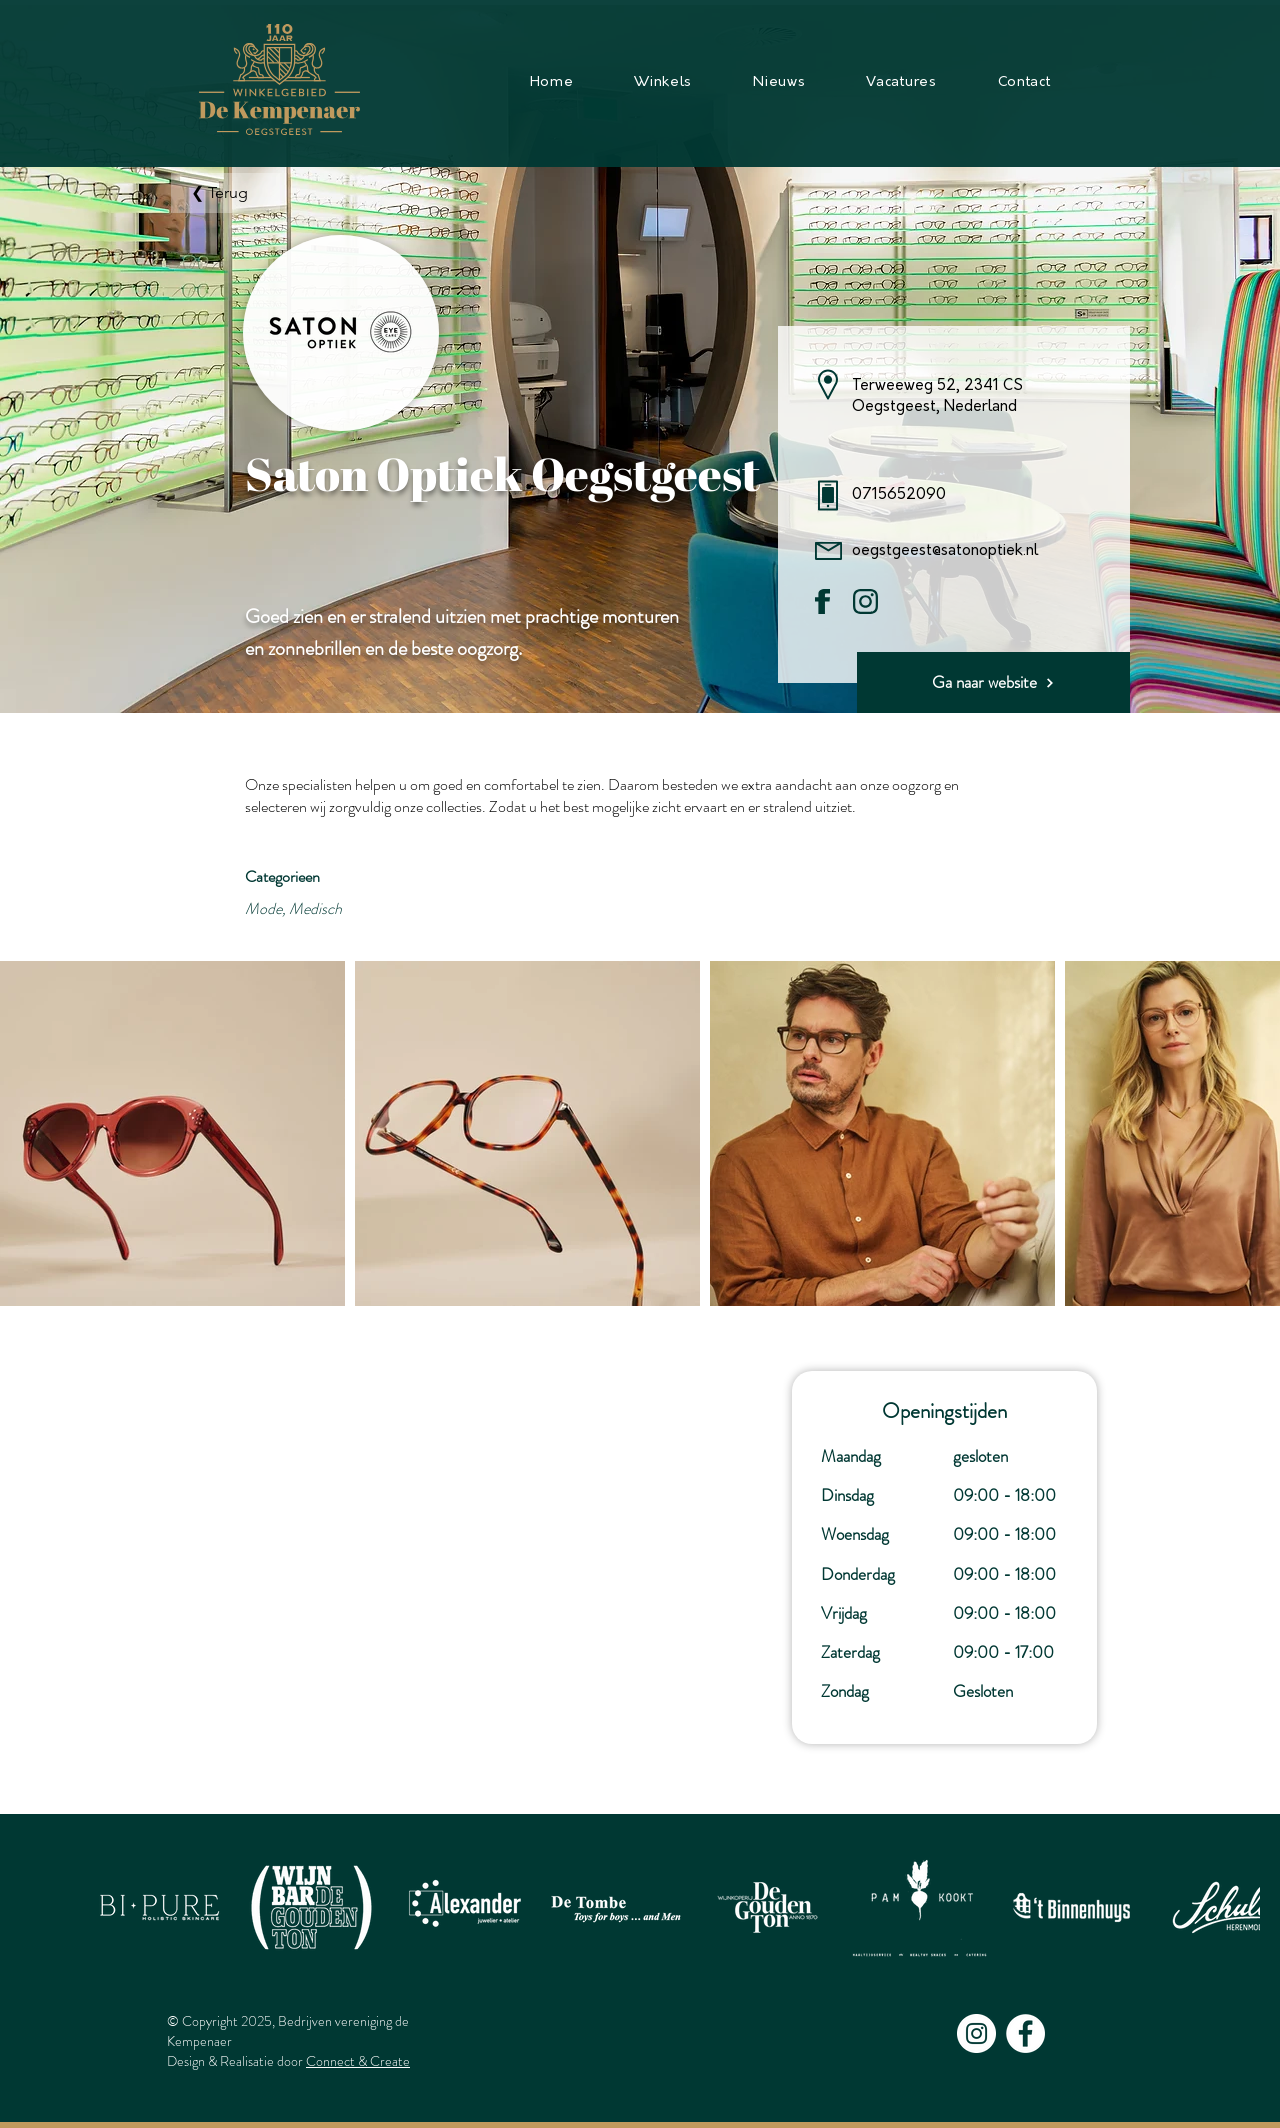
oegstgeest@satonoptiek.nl (945, 551)
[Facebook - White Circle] (1025, 2033)
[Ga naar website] (993, 682)
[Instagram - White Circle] (976, 2033)
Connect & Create (358, 2061)
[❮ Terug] (225, 193)
